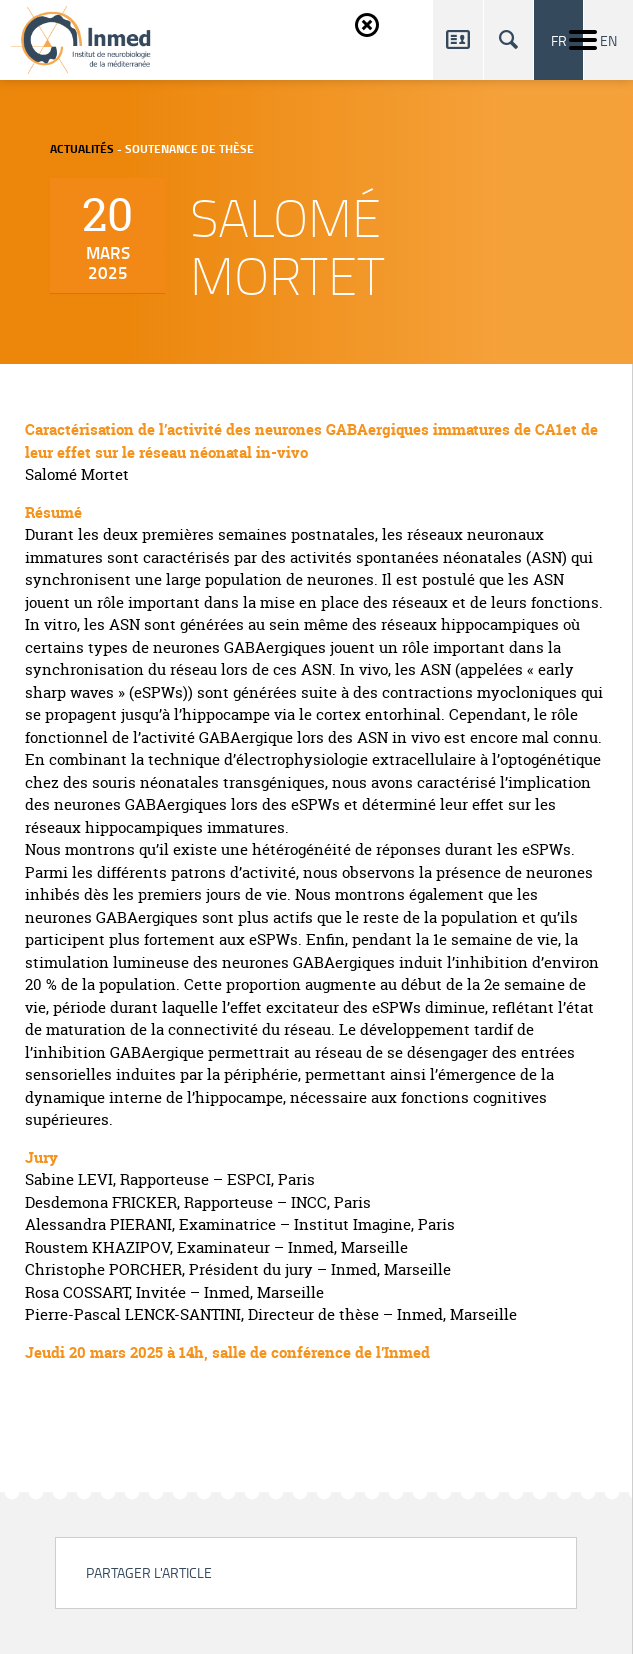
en (608, 40)
